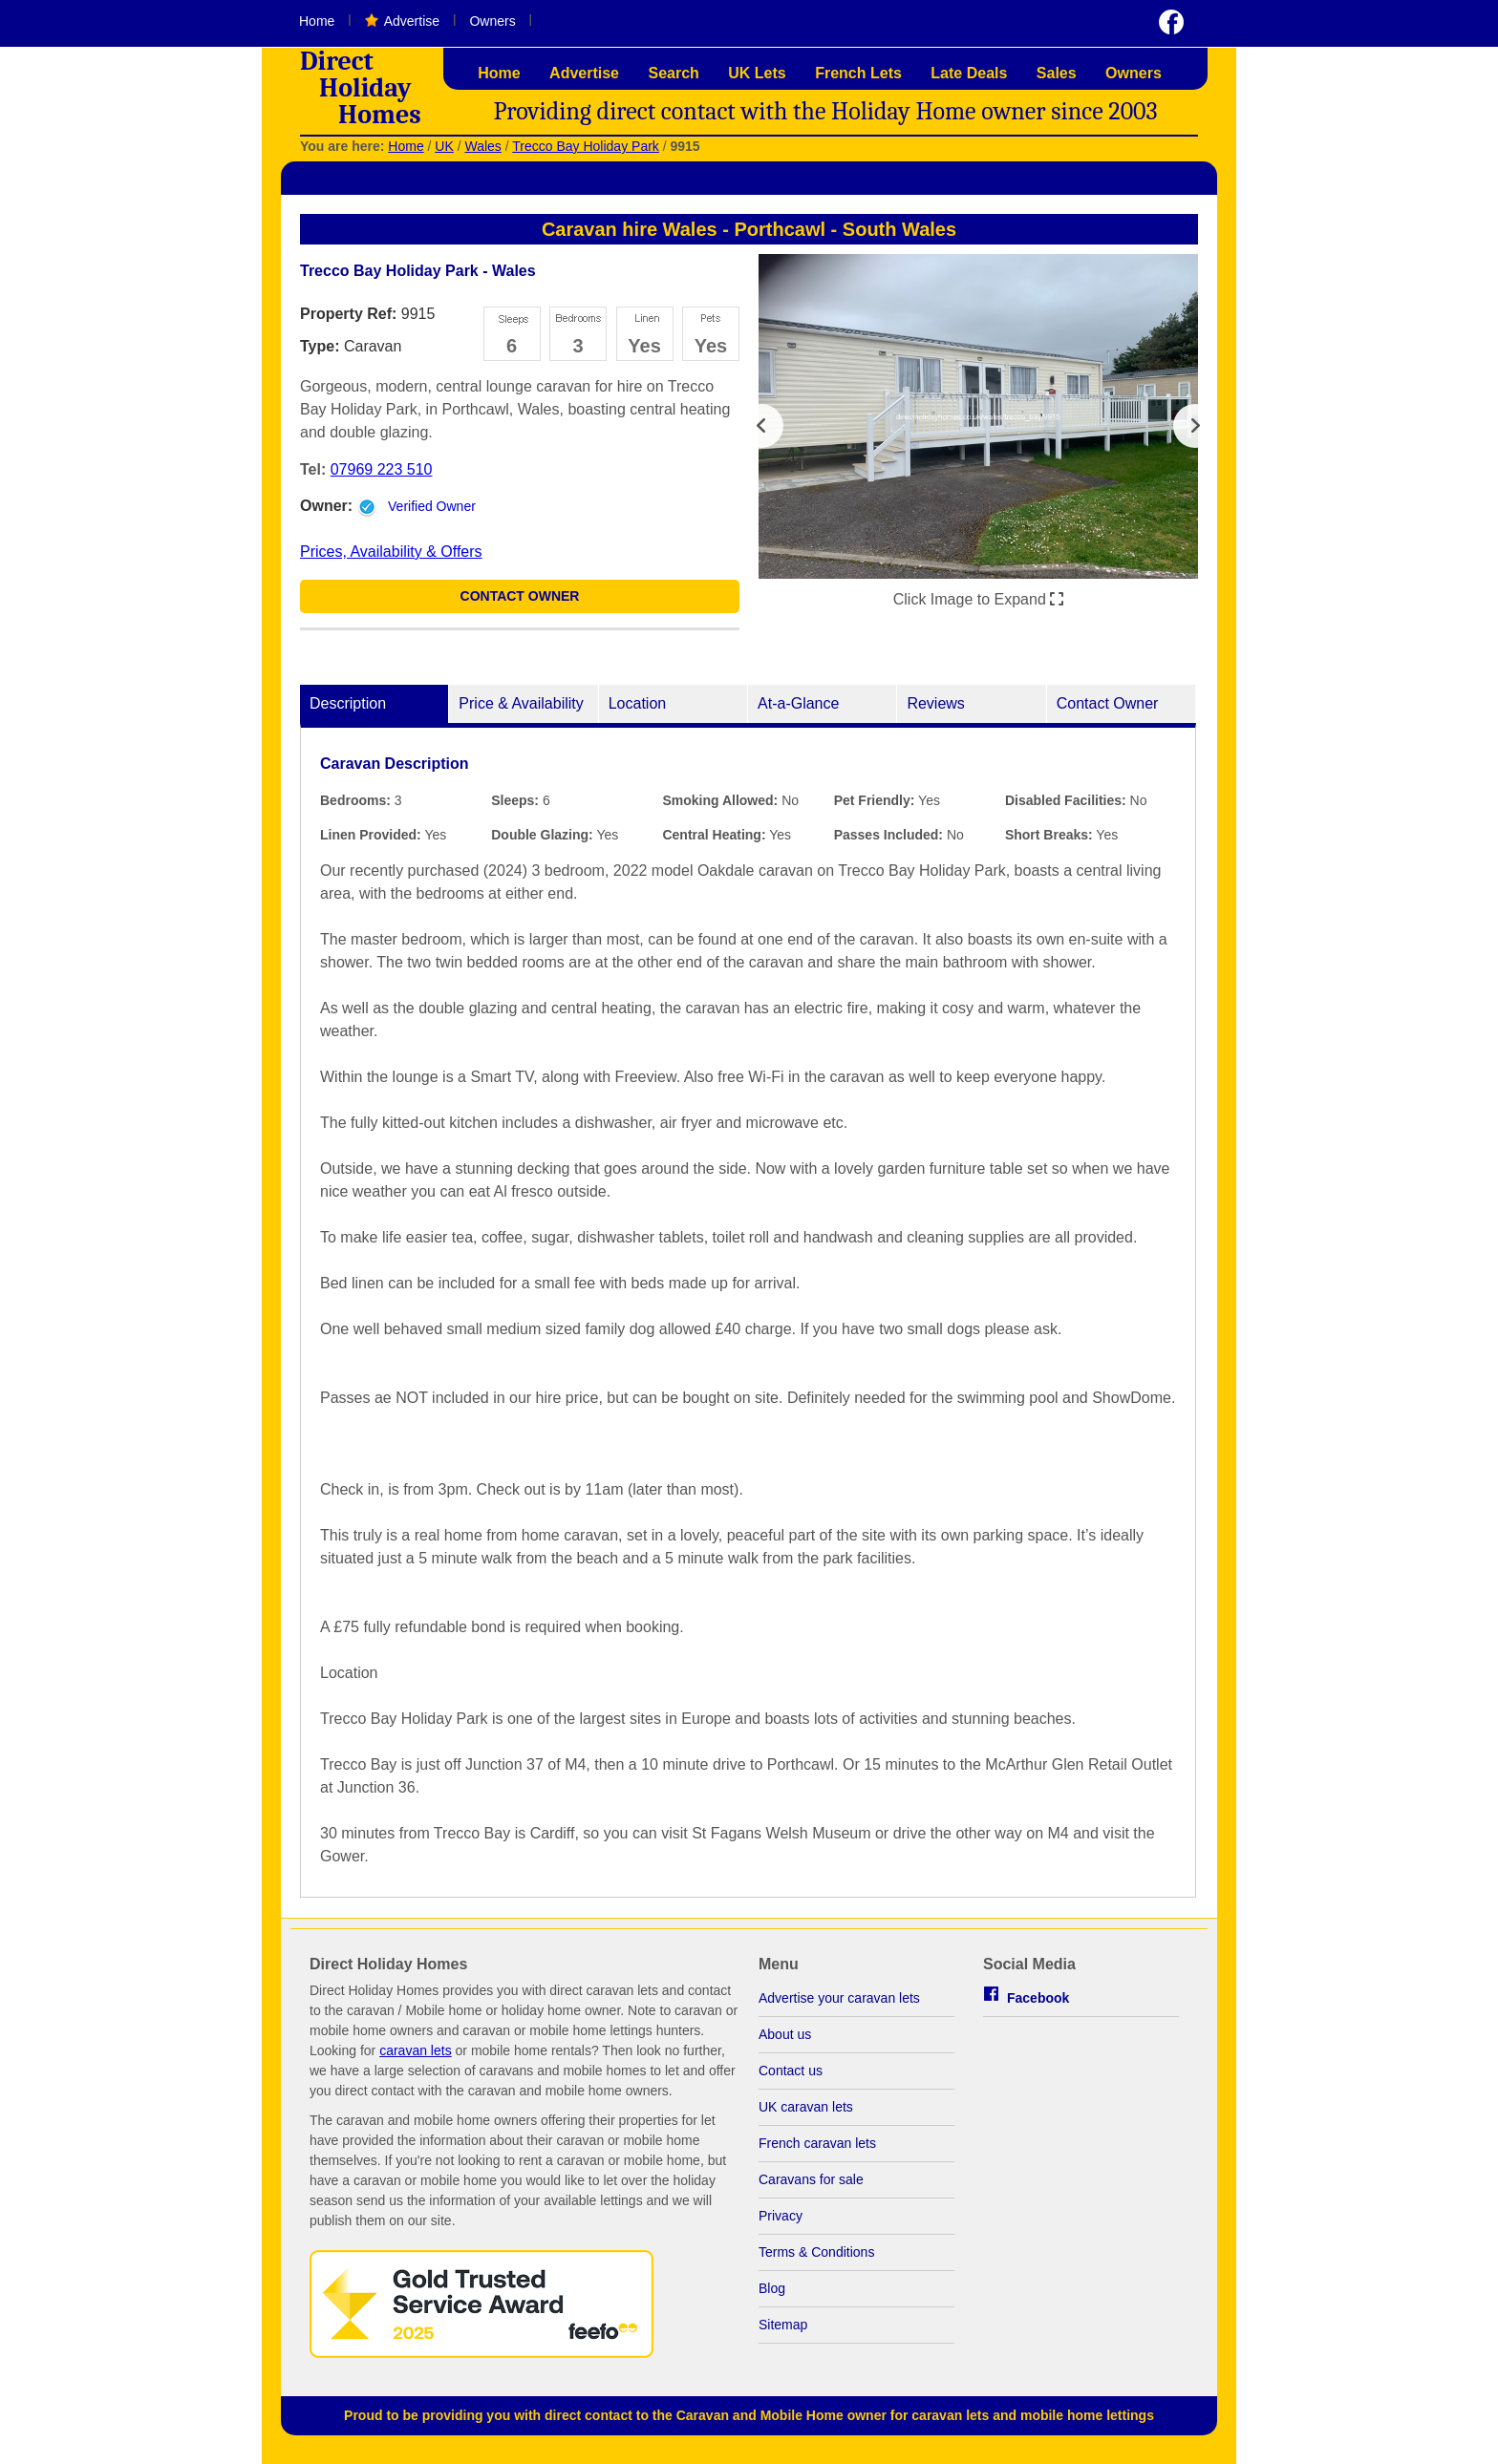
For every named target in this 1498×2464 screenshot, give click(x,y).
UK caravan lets (806, 2116)
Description (348, 713)
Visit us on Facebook (1171, 22)
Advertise (411, 21)
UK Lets (756, 73)
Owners (492, 21)
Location (638, 713)
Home (316, 21)
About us (785, 2043)
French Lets (858, 73)
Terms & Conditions (816, 2261)
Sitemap (783, 2334)
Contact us (791, 2080)
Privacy (780, 2225)
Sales (1057, 73)
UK (444, 146)
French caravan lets (817, 2152)
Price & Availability (521, 713)
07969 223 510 (382, 469)
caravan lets (415, 2060)
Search (673, 73)
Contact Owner (520, 605)
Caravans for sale (811, 2189)
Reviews (935, 713)
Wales (482, 146)
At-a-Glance (798, 713)
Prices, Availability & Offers (391, 551)
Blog (772, 2297)
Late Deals (969, 73)
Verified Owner (432, 506)
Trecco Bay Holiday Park (585, 146)
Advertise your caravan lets (839, 2007)
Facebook (1038, 2007)
